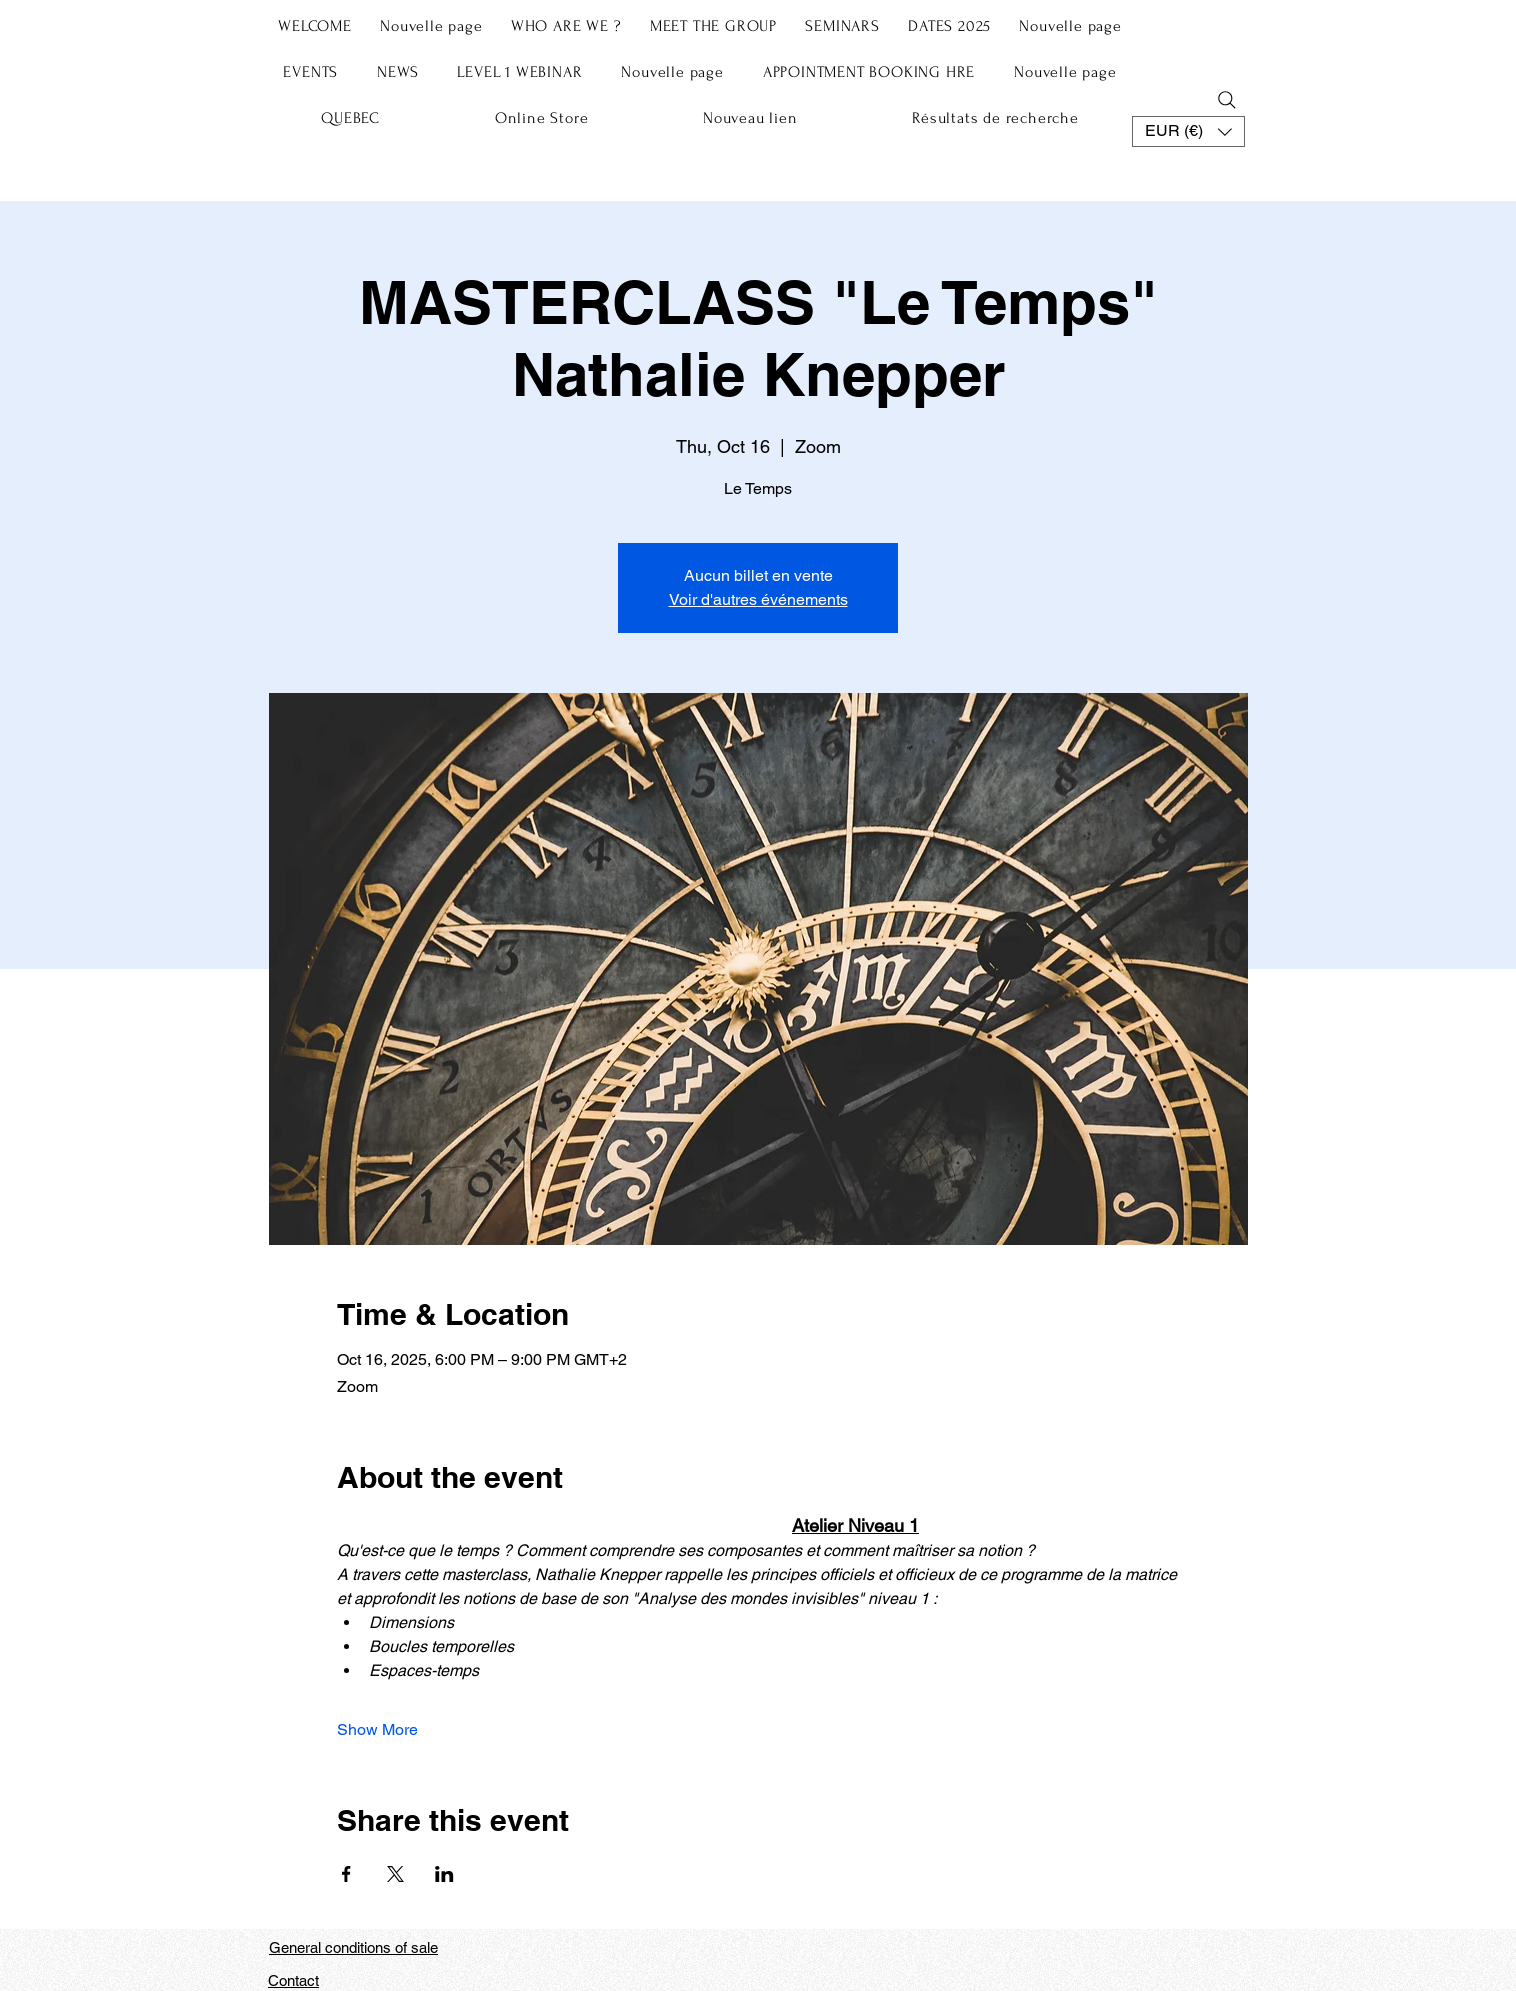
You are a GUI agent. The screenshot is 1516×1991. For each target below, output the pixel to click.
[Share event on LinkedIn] (444, 1874)
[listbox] (1188, 131)
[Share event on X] (395, 1874)
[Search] (1227, 100)
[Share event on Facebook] (346, 1874)
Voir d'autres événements (758, 599)
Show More (377, 1729)
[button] (1188, 131)
